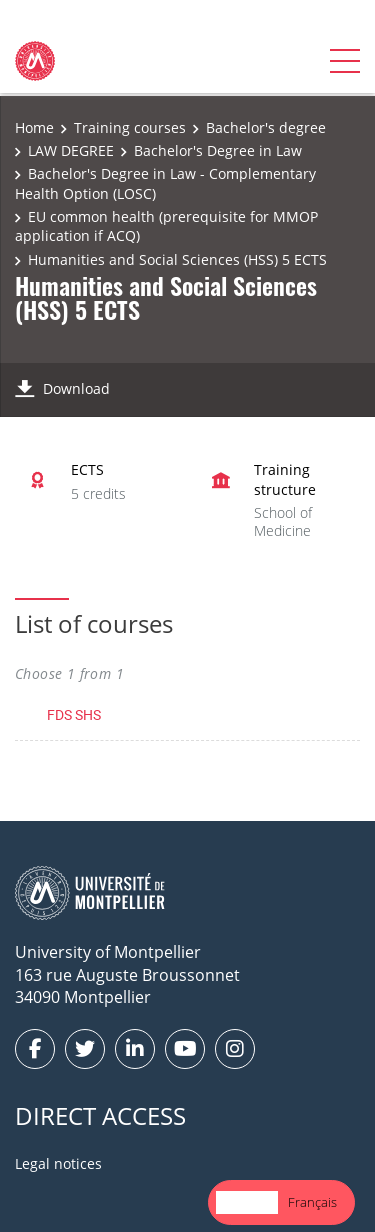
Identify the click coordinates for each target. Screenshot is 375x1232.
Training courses (130, 127)
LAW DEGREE (71, 150)
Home (34, 127)
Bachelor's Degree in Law (218, 150)
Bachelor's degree (266, 127)
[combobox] (247, 1202)
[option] (312, 1202)
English (247, 1202)
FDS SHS (74, 714)
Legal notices (58, 1163)
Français (312, 1202)
